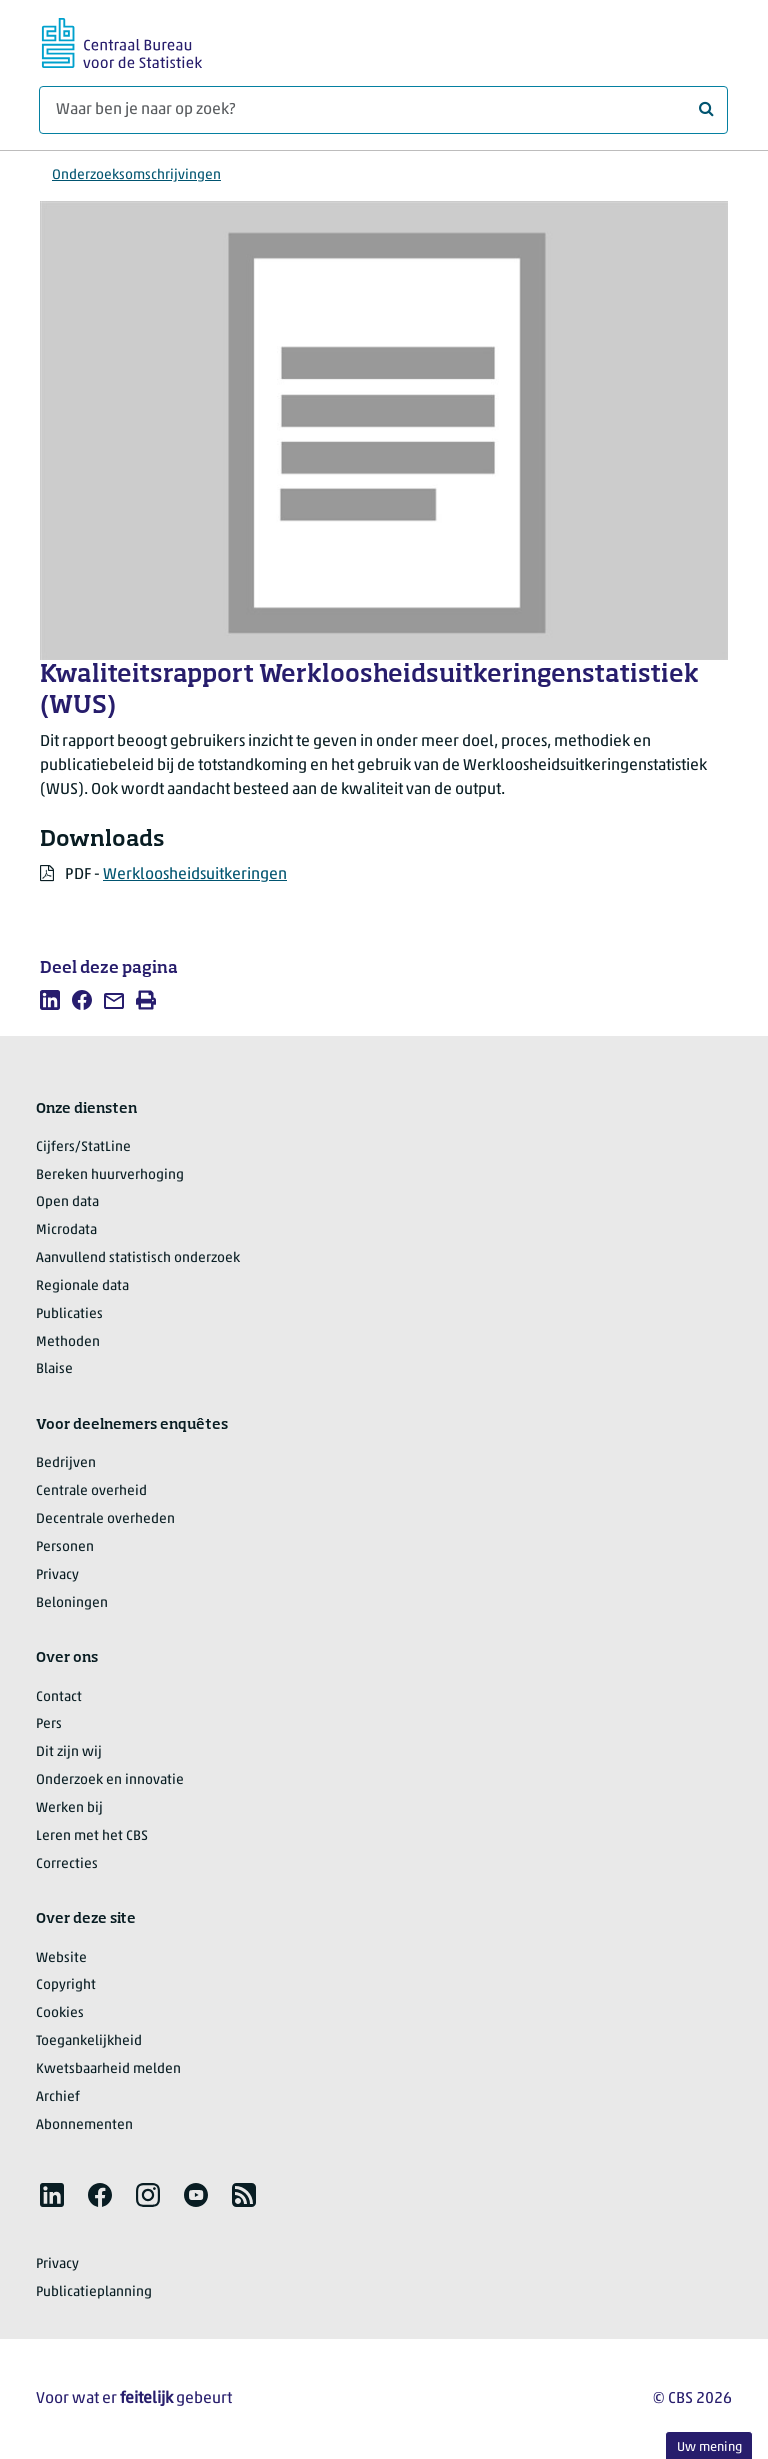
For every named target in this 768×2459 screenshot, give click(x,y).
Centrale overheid (91, 1491)
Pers (49, 1724)
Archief (58, 2097)
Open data (67, 1202)
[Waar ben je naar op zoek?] (383, 110)
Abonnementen (84, 2125)
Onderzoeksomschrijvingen (136, 175)
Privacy (57, 1575)
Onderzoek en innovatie (110, 1780)
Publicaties (69, 1314)
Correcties (67, 1864)
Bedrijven (66, 1463)
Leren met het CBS (92, 1836)
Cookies (60, 2013)
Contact (59, 1697)
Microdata (66, 1230)
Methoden (68, 1342)
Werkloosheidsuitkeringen (195, 875)
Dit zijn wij (69, 1752)
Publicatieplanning (94, 2292)
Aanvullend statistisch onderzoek (138, 1258)
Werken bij (69, 1808)
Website (61, 1958)
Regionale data (82, 1286)
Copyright (66, 1985)
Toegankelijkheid (89, 2041)
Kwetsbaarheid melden (108, 2069)
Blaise (54, 1369)
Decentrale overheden (105, 1519)
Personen (65, 1547)
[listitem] (50, 1000)
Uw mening (709, 2447)
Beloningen (72, 1603)
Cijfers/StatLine (83, 1147)
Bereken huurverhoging (110, 1175)
